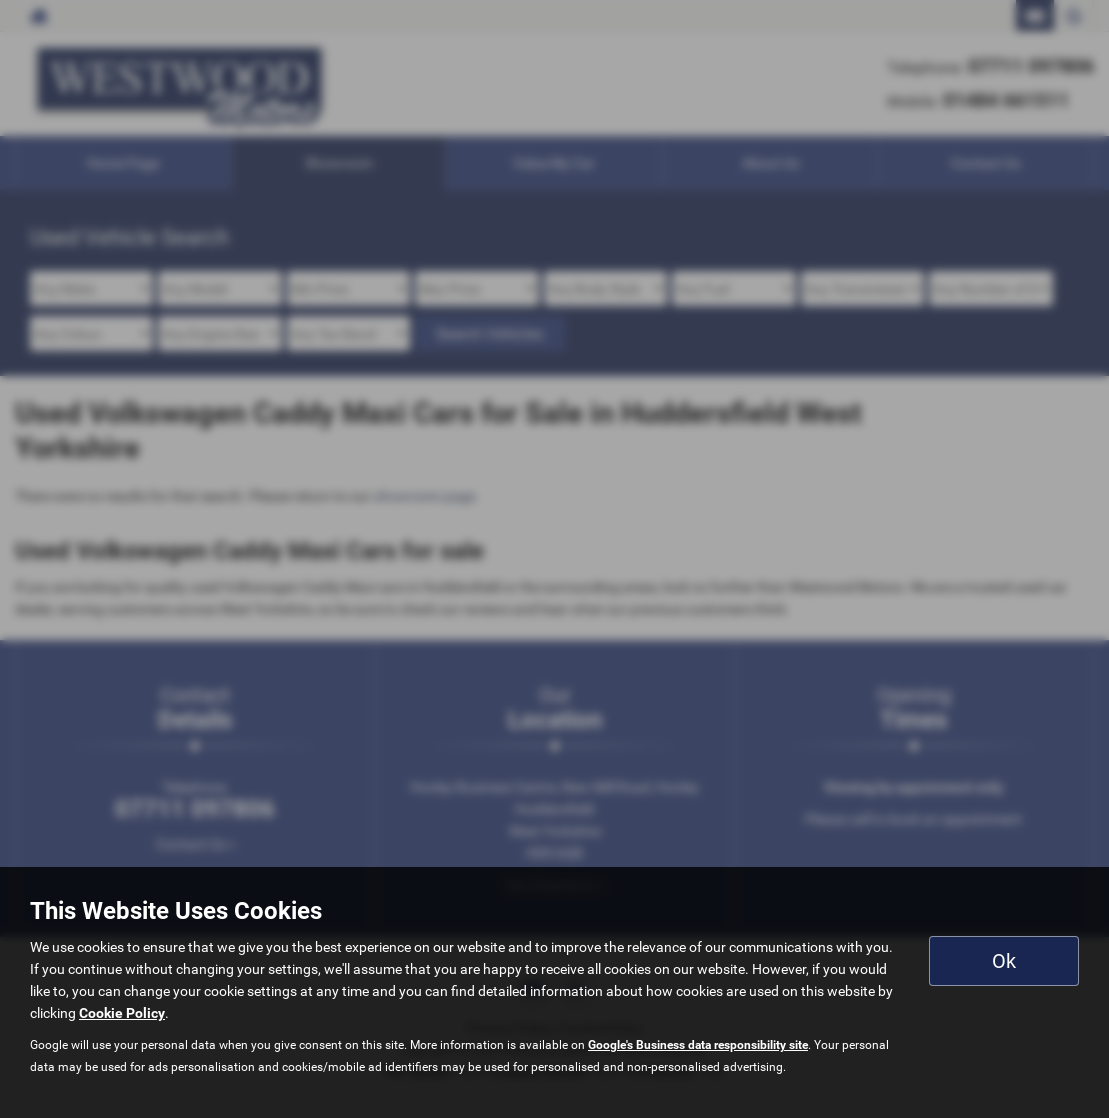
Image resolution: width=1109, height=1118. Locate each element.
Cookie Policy (122, 1013)
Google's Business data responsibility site (698, 1045)
